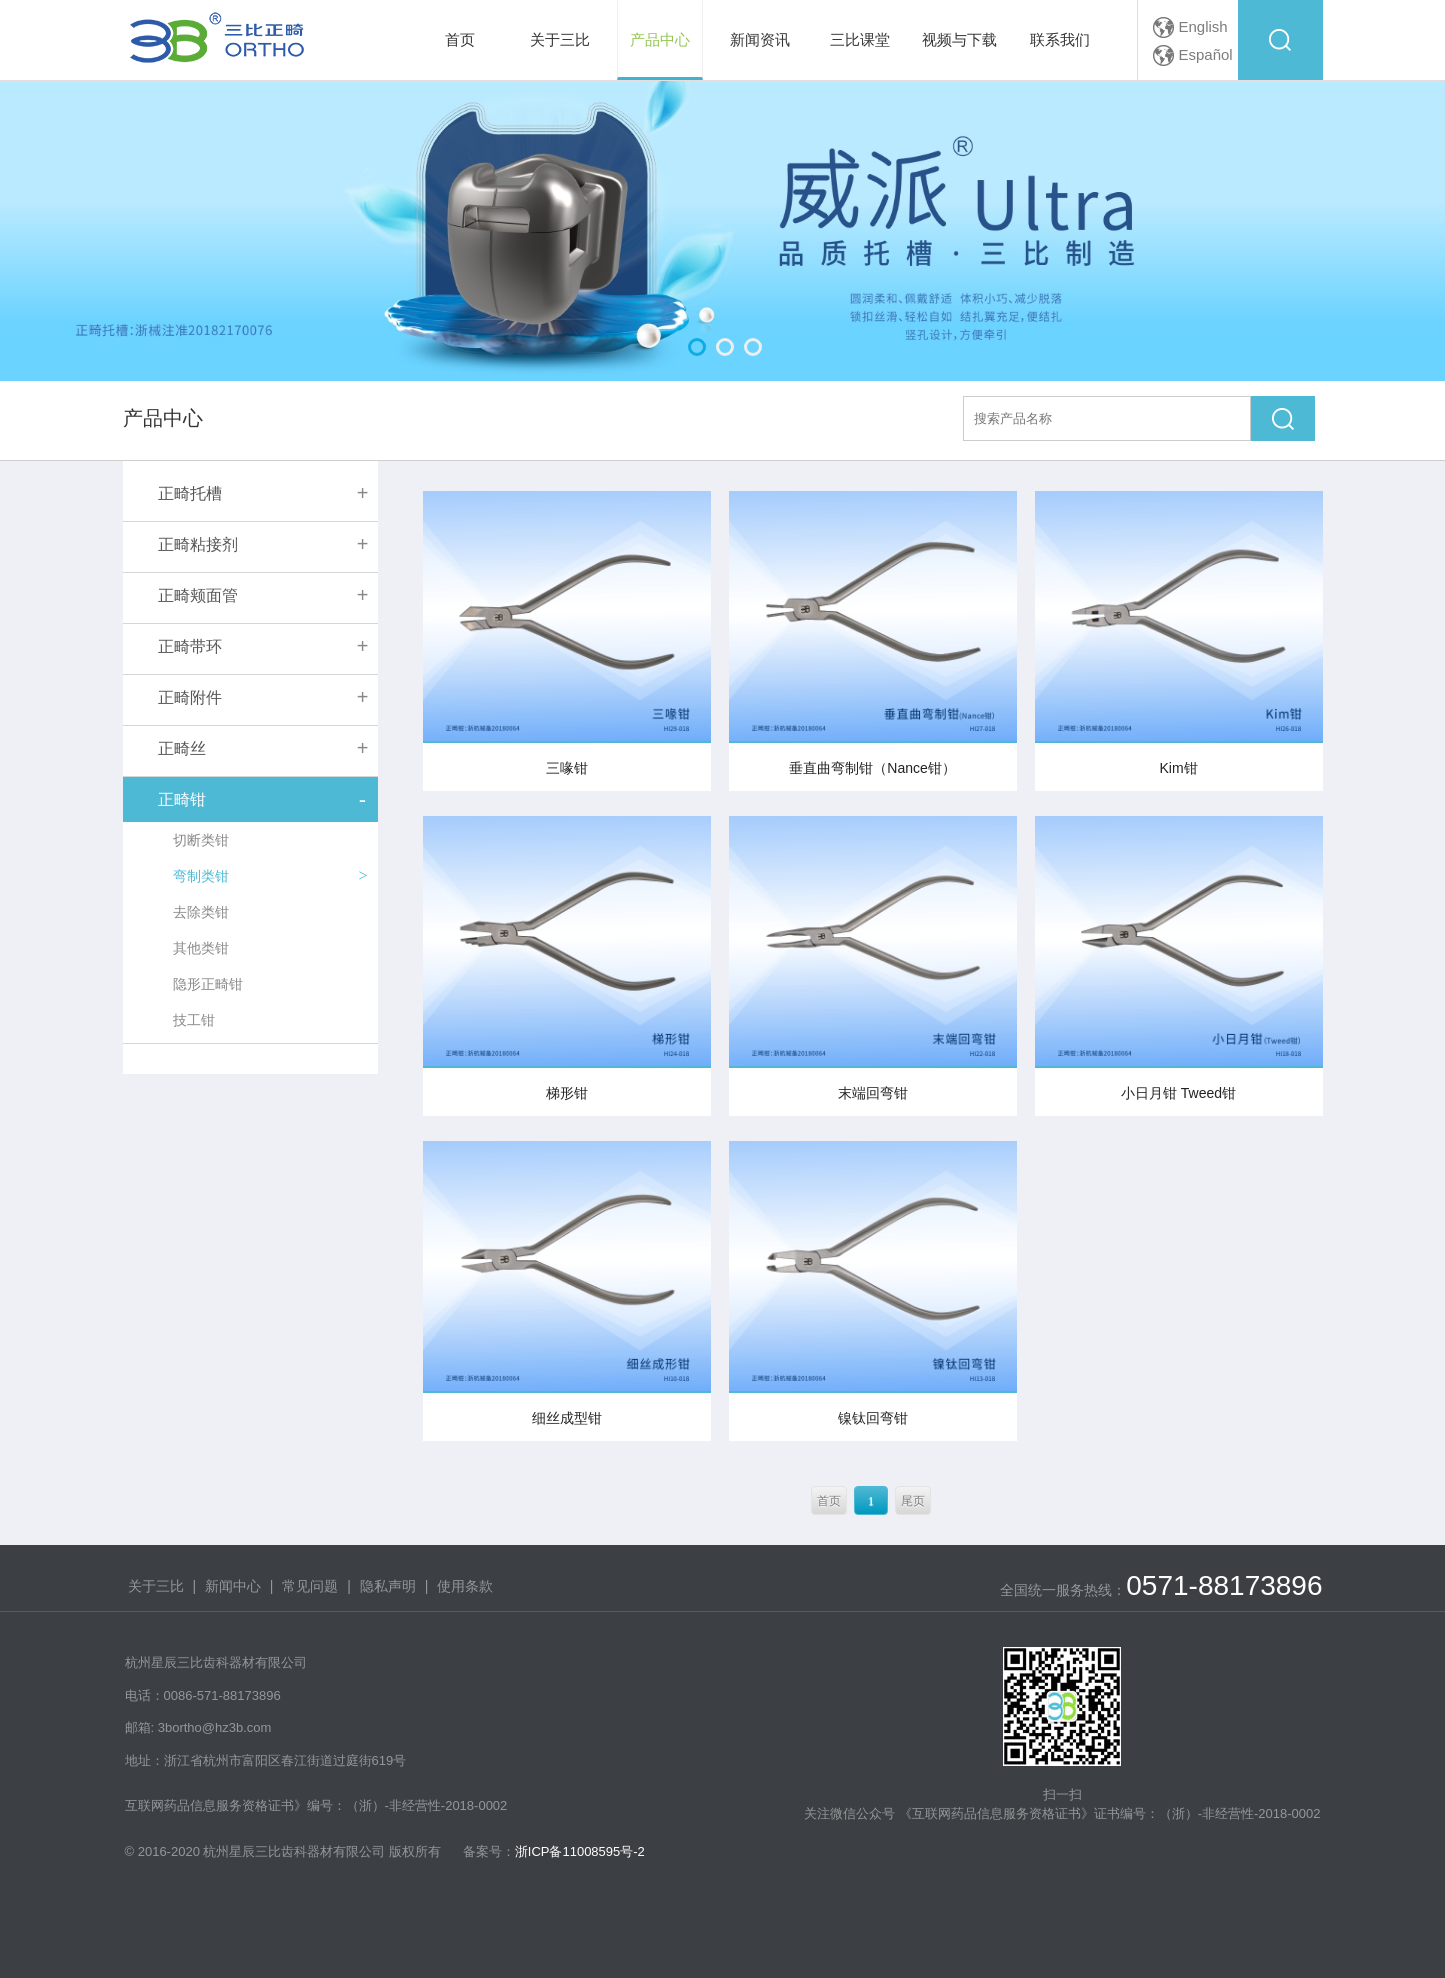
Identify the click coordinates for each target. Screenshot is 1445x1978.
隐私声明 (388, 1586)
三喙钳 (567, 768)
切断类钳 (201, 840)
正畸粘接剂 (198, 544)
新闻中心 (233, 1586)
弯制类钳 (201, 876)
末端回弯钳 (873, 1093)
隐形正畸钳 (208, 984)
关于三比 (156, 1586)
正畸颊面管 (198, 595)
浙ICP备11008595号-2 (580, 1851)
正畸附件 (190, 697)
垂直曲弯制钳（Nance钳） (872, 768)
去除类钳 (201, 912)
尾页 (913, 1501)
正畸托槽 (190, 493)
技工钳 (194, 1020)
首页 (829, 1501)
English (1203, 26)
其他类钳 (201, 948)
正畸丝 (182, 748)
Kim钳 (1178, 768)
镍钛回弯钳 (873, 1418)
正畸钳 (182, 799)
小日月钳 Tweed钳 (1178, 1093)
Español (1206, 54)
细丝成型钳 (567, 1418)
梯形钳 (567, 1093)
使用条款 (465, 1586)
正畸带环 (190, 646)
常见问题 (310, 1586)
